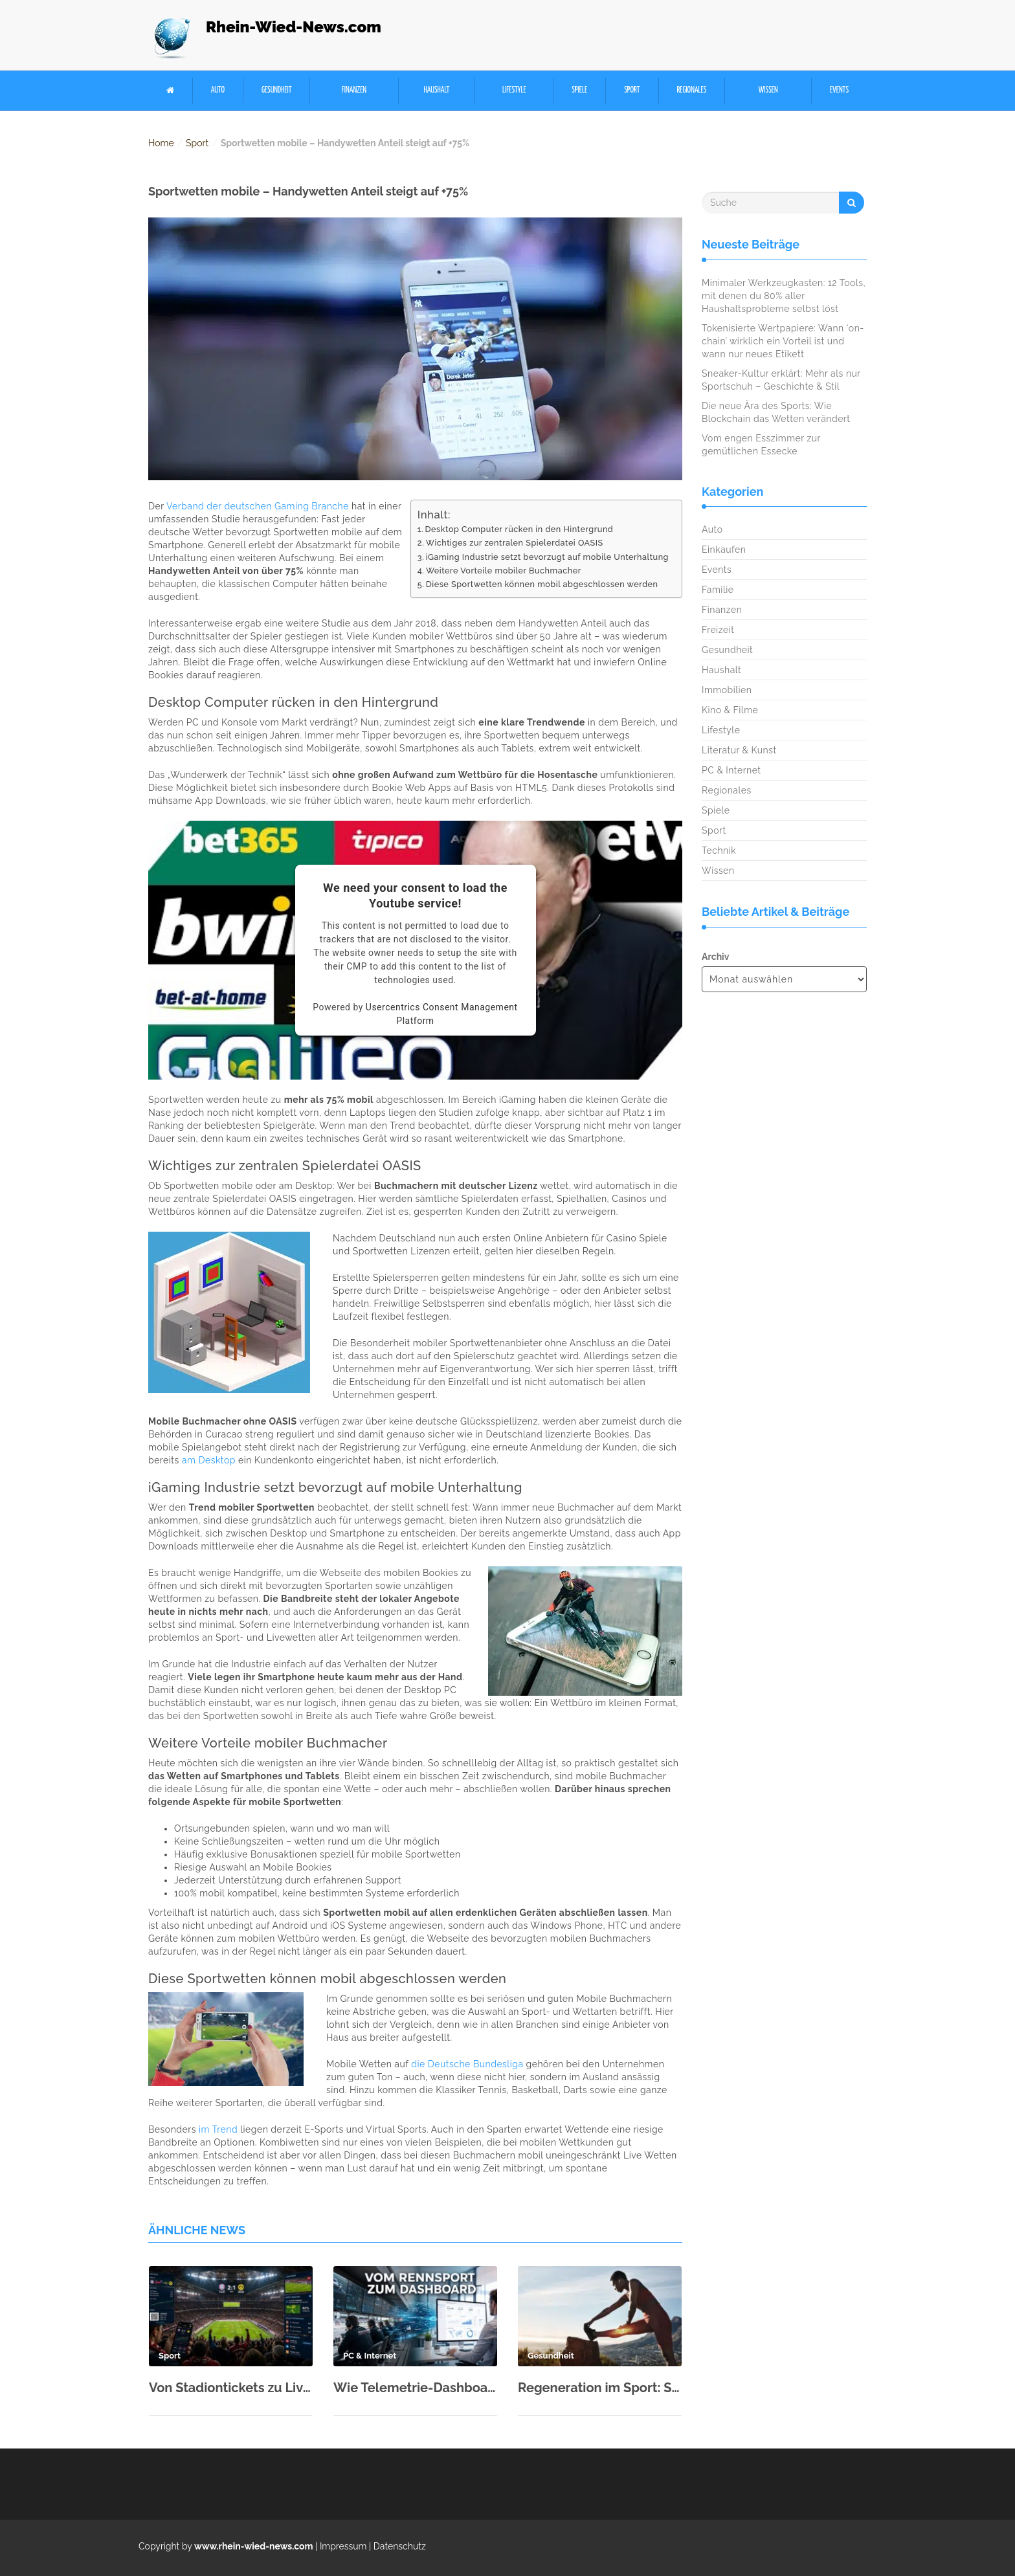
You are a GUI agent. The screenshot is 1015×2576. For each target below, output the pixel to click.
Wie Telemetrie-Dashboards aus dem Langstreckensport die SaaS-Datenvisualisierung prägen (415, 2387)
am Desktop (209, 1460)
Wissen (768, 90)
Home (161, 143)
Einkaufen (724, 549)
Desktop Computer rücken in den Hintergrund (519, 529)
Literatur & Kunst (739, 750)
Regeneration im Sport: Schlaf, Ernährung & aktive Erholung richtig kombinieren (600, 2387)
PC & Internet (731, 770)
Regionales (691, 90)
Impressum (343, 2546)
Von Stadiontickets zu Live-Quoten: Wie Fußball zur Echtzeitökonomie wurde (231, 2387)
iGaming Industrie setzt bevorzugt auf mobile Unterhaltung (547, 557)
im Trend (218, 2129)
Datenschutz (400, 2546)
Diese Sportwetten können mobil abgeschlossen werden (542, 584)
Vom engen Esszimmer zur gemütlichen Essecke (761, 444)
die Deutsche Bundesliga (467, 2064)
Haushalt (436, 90)
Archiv (715, 956)
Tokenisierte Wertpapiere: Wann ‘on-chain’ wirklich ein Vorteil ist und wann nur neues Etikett (783, 341)
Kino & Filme (730, 710)
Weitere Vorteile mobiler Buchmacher (503, 570)
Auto (218, 90)
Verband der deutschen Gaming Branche (257, 506)
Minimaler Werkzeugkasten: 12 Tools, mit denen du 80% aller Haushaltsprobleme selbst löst (783, 296)
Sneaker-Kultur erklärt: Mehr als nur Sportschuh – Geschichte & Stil (781, 380)
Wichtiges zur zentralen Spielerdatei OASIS (514, 543)
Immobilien (727, 690)
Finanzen (354, 90)
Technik (719, 850)
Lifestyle (514, 90)
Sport (632, 90)
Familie (717, 589)
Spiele (579, 90)
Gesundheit (277, 90)
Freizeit (718, 630)
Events (839, 90)
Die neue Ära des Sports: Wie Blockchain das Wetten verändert (776, 412)
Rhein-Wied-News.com (293, 26)
